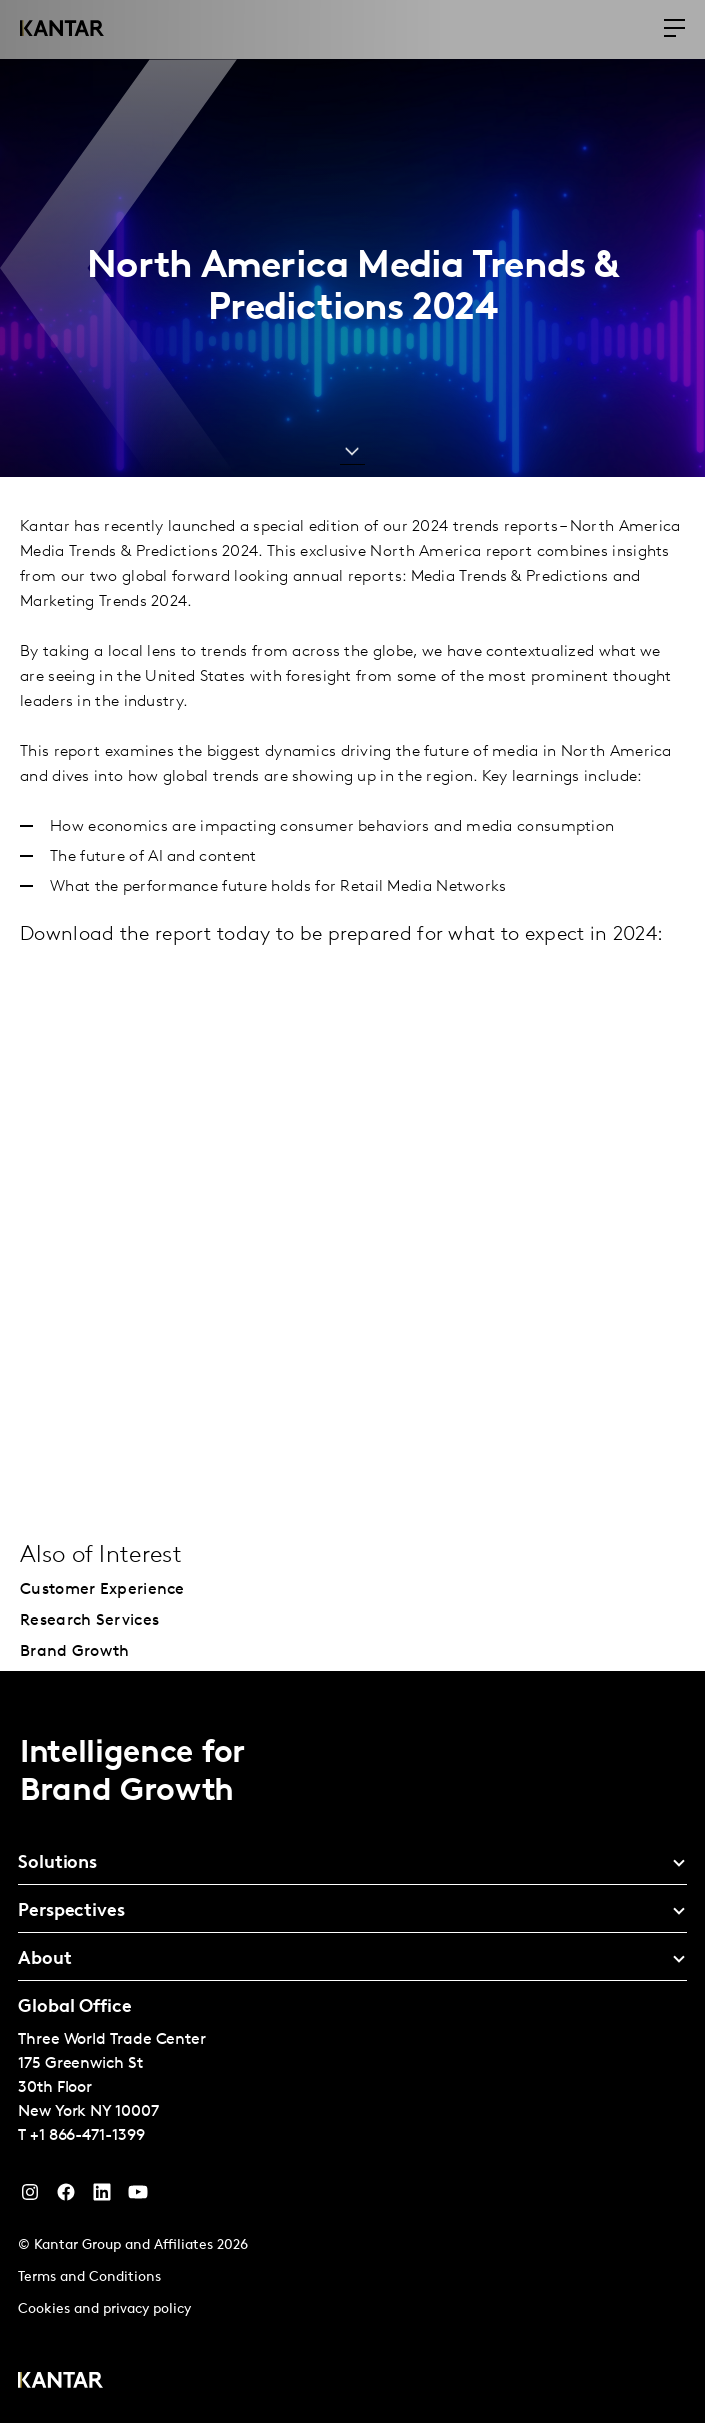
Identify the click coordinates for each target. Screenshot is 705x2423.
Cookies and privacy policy (104, 2309)
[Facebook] (66, 2197)
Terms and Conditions (89, 2277)
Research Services (89, 1621)
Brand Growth (75, 1652)
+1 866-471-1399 (87, 2136)
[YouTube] (102, 2197)
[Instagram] (30, 2197)
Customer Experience (102, 1590)
